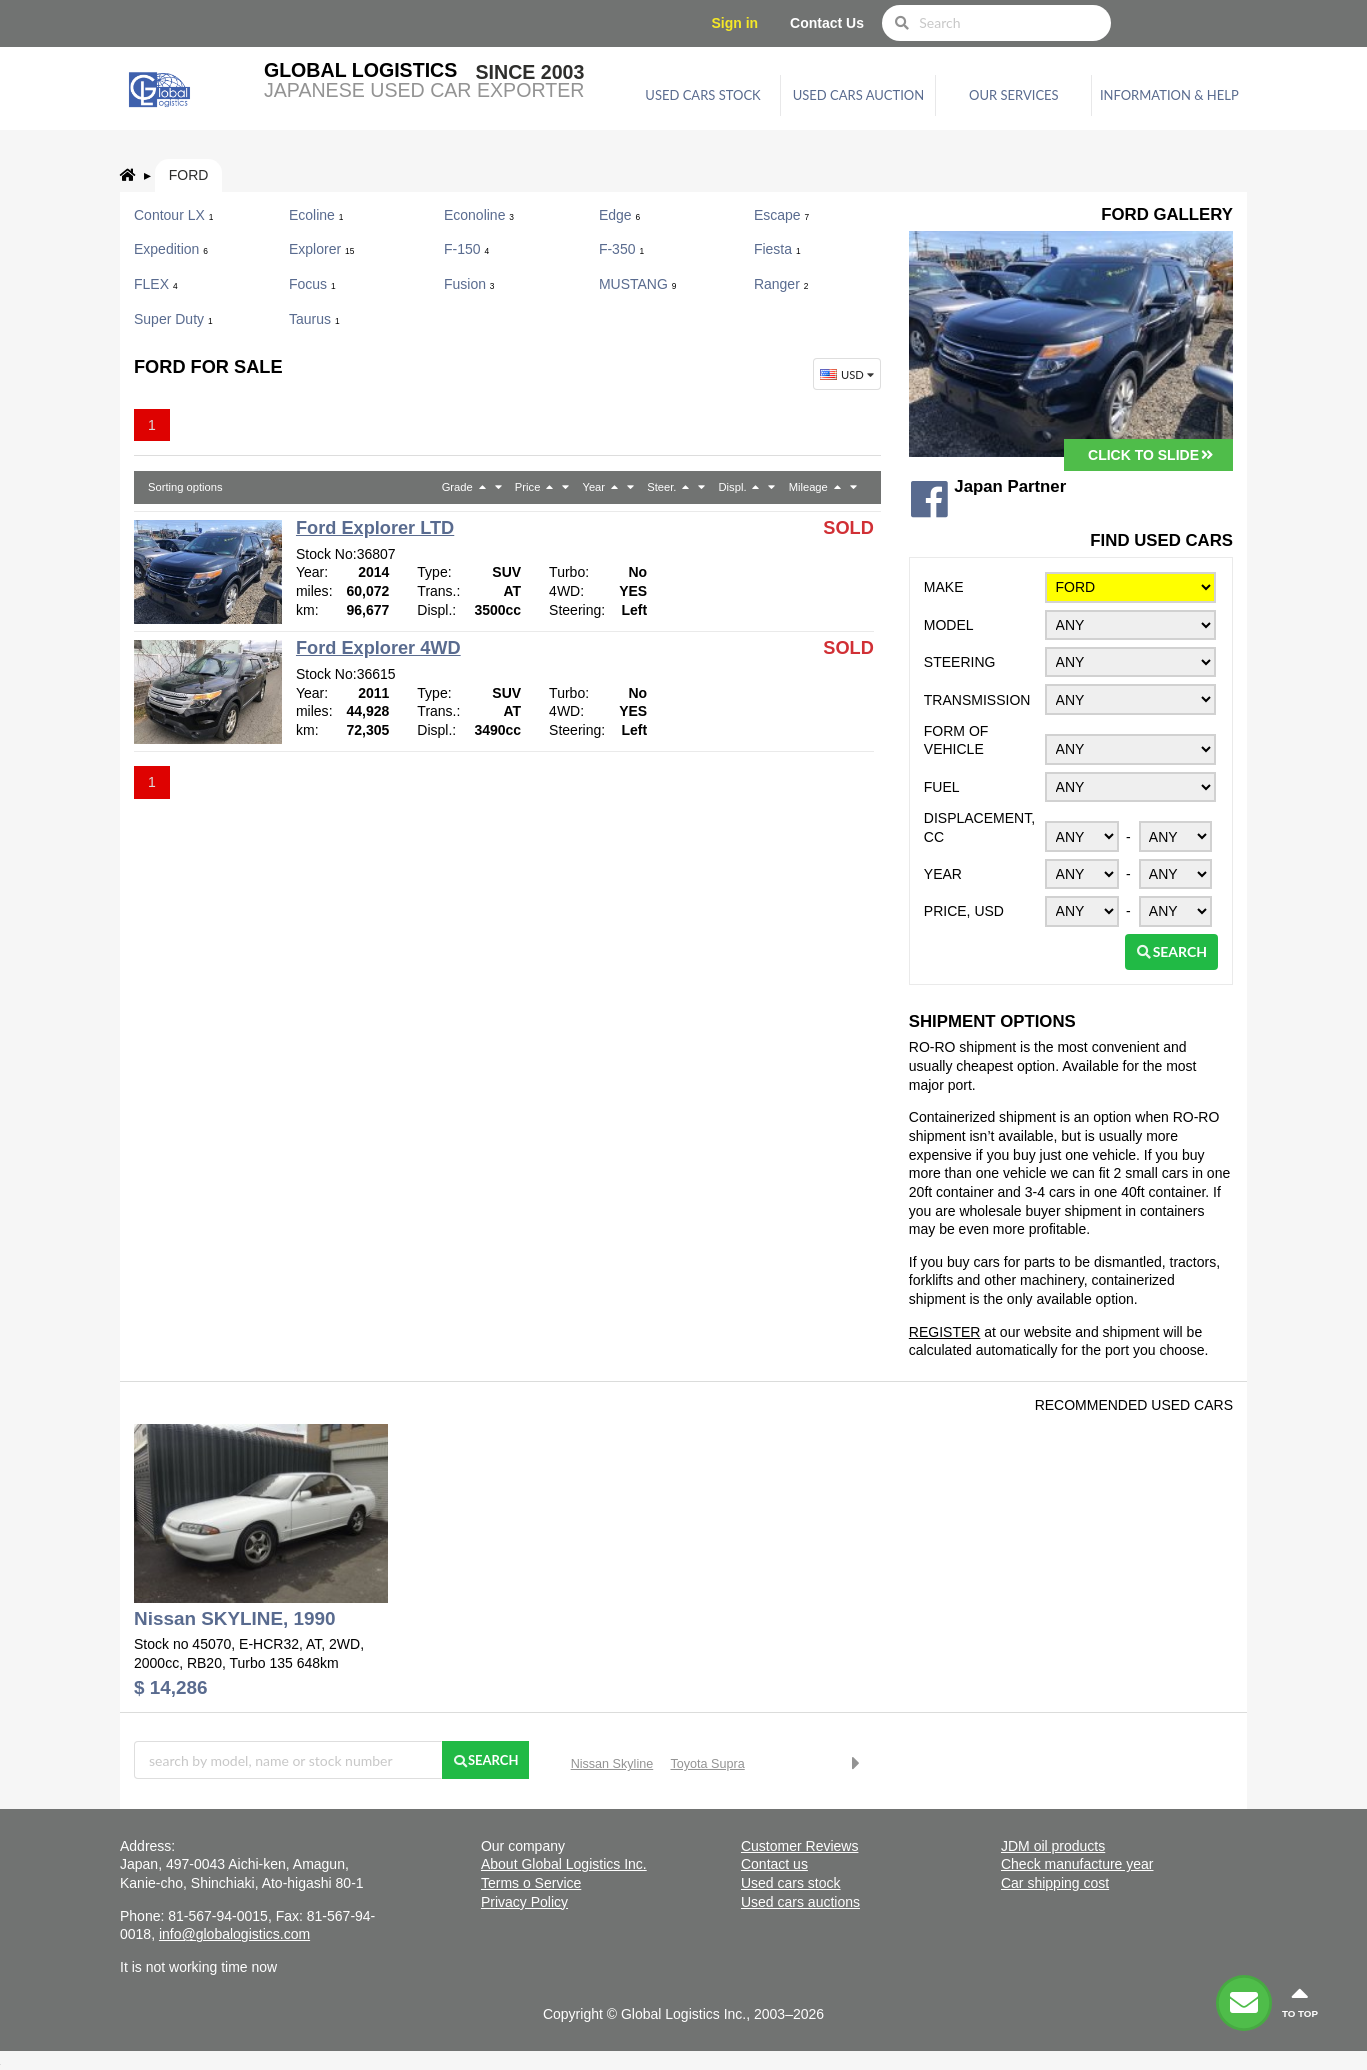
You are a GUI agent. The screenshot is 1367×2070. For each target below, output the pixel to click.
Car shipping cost (1055, 1883)
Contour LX (173, 215)
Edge (619, 215)
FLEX (156, 284)
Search (1171, 951)
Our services (1014, 95)
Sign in (735, 23)
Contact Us (827, 23)
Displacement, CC (979, 827)
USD (848, 374)
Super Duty (173, 319)
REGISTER (945, 1332)
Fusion (469, 284)
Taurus (314, 319)
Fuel (942, 787)
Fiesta (777, 249)
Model (949, 625)
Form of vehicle (956, 740)
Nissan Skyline (612, 1764)
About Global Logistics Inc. (564, 1864)
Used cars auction (858, 95)
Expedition (171, 249)
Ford (189, 175)
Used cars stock (702, 95)
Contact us (774, 1864)
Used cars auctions (800, 1902)
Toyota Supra (708, 1764)
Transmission (977, 700)
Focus (312, 284)
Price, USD (964, 911)
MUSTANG (638, 284)
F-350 (621, 249)
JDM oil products (1053, 1846)
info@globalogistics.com (234, 1934)
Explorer (321, 249)
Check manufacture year (1077, 1864)
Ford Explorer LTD (375, 528)
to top (1300, 2001)
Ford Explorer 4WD (378, 648)
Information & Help (1169, 95)
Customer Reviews (799, 1846)
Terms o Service (531, 1883)
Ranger (781, 284)
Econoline (479, 215)
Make (944, 587)
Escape (781, 215)
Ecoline (316, 215)
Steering (960, 662)
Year (943, 874)
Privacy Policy (524, 1902)
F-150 (466, 249)
